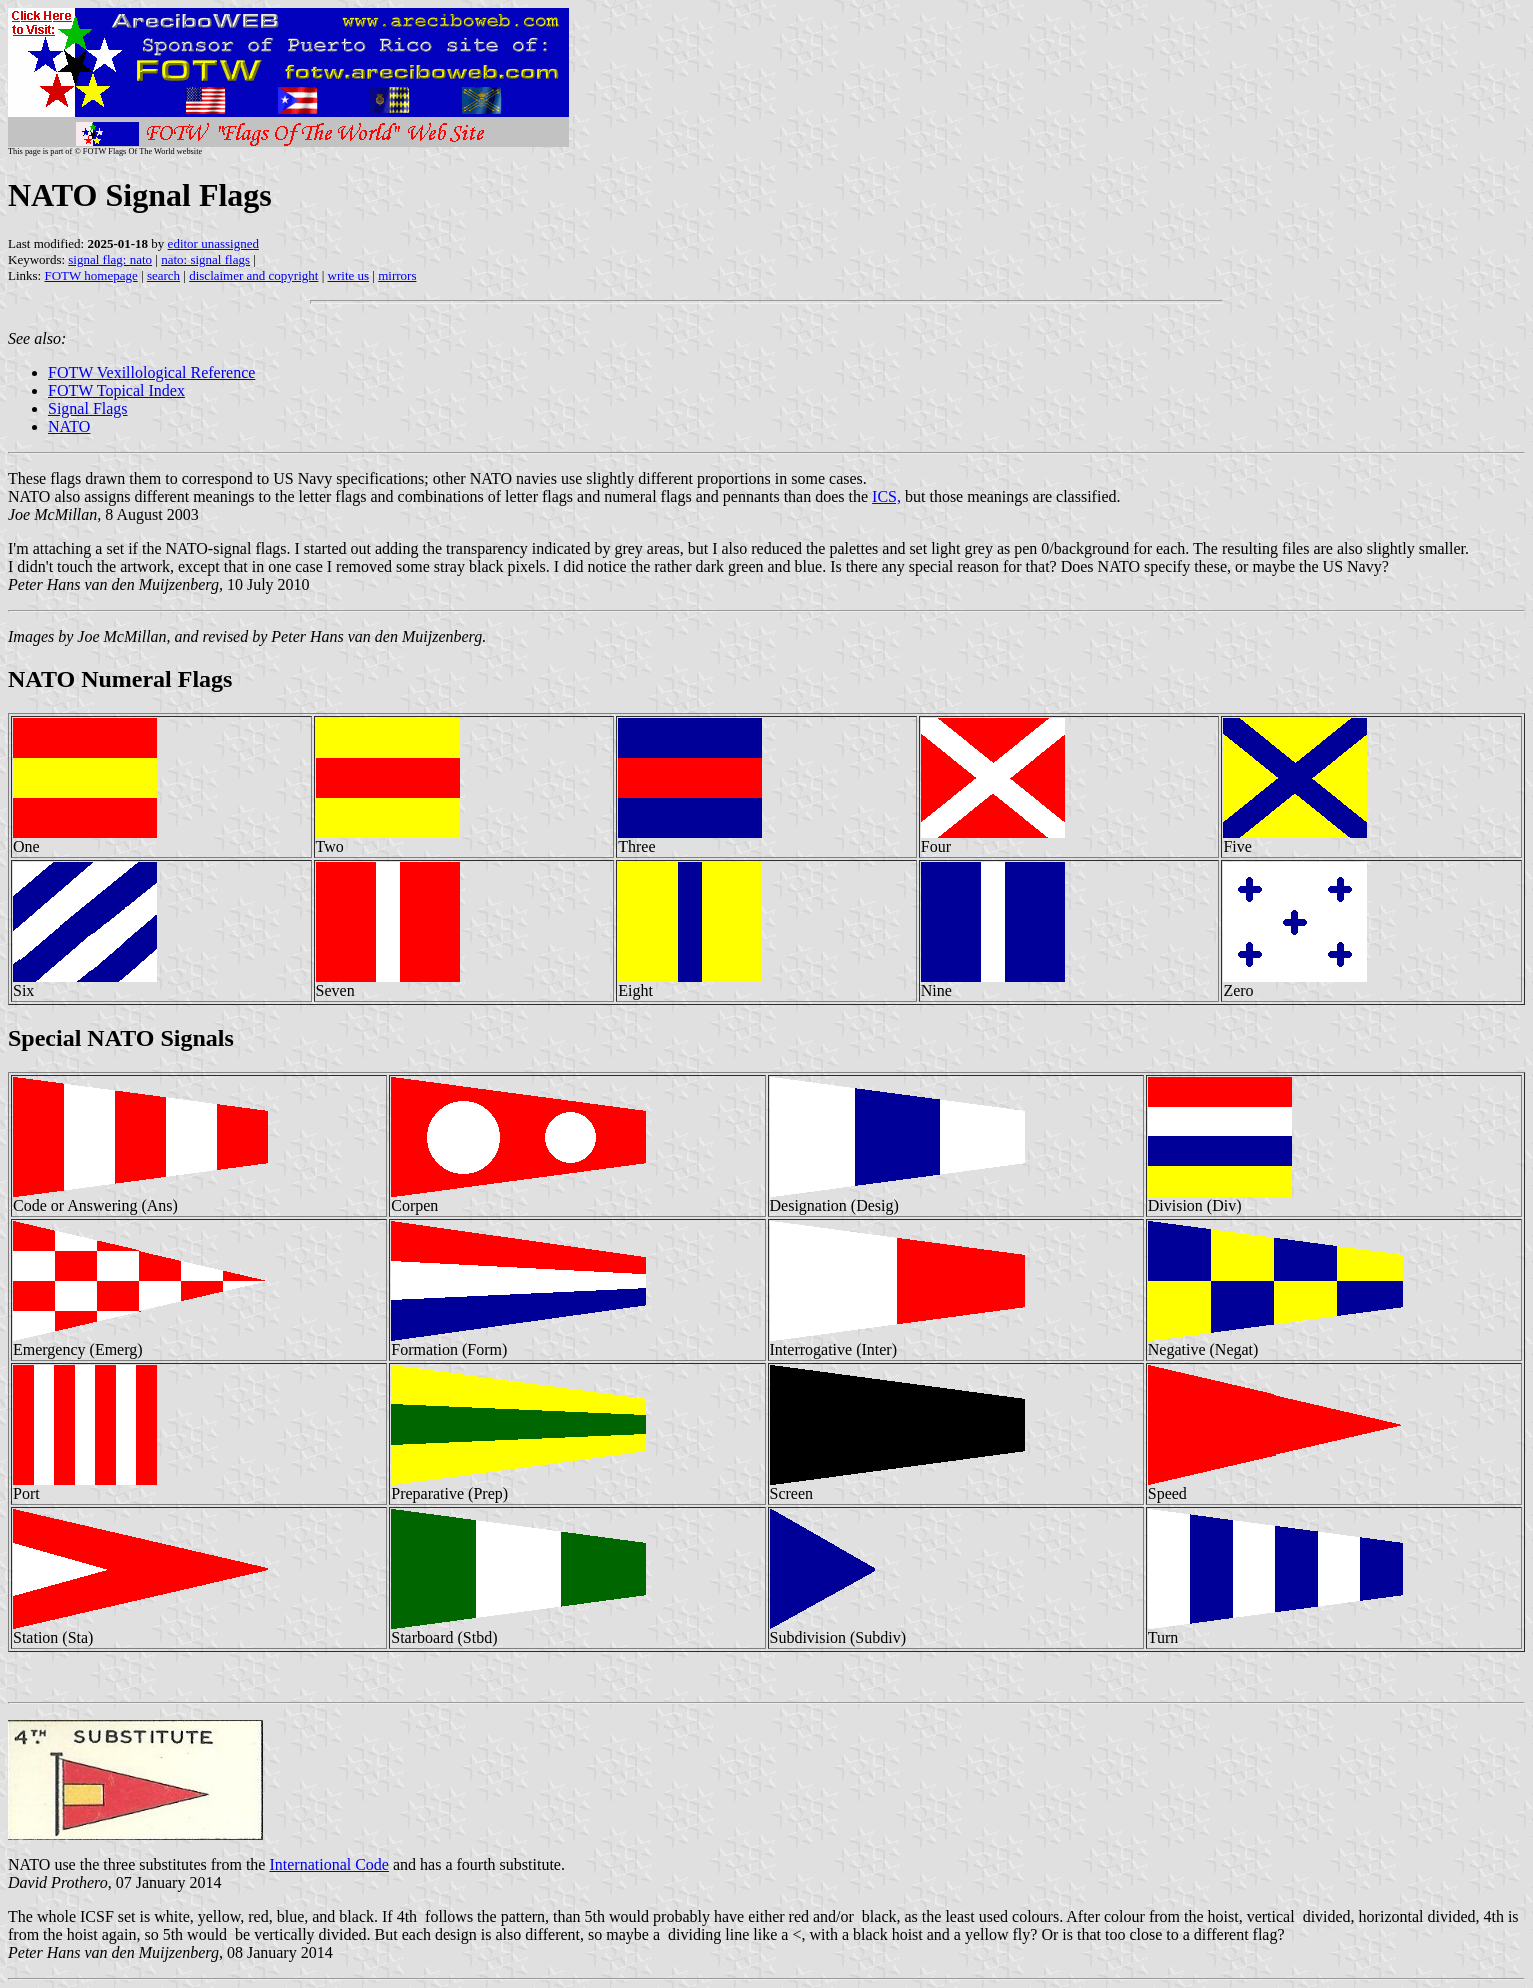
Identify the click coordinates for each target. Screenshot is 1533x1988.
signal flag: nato (110, 259)
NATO (69, 426)
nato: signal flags (205, 259)
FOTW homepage (90, 275)
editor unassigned (213, 243)
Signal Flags (88, 408)
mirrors (397, 275)
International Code (329, 1864)
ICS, (886, 496)
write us (349, 275)
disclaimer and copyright (253, 275)
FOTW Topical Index (116, 390)
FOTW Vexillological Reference (151, 372)
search (163, 275)
